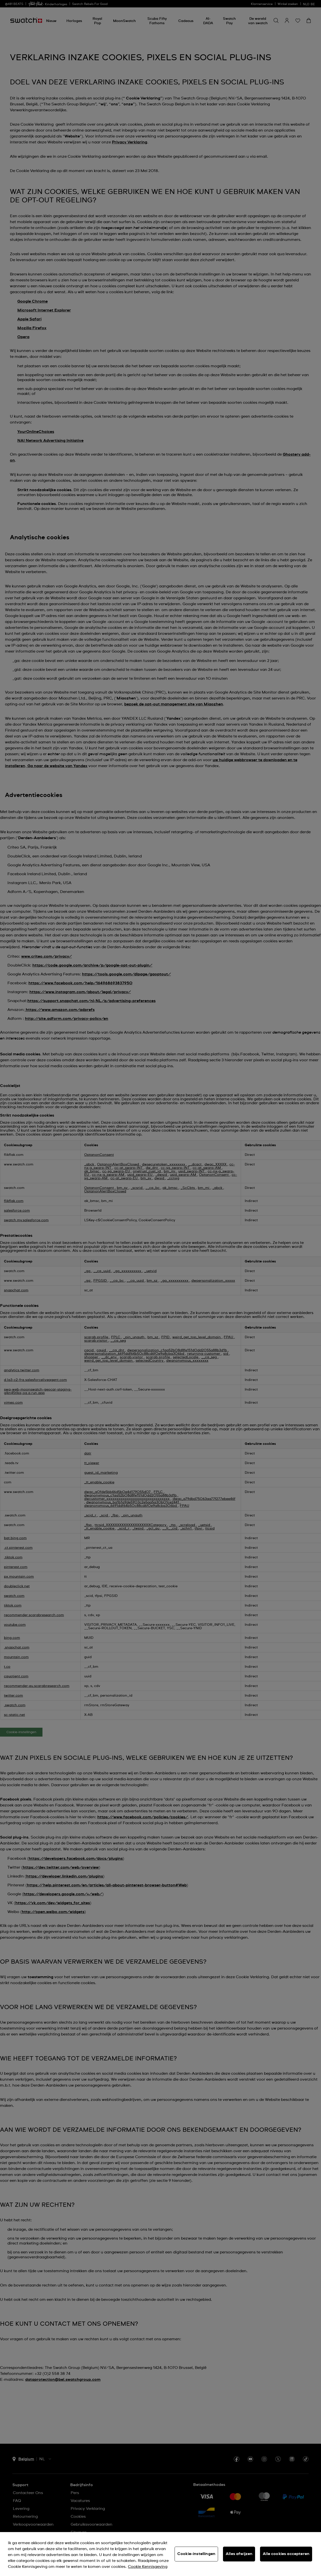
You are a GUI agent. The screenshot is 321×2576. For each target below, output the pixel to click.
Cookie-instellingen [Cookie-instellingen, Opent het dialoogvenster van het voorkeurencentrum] (196, 2554)
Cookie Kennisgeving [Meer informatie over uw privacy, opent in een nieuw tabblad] (147, 2567)
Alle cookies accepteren (286, 2554)
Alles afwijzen (239, 2554)
